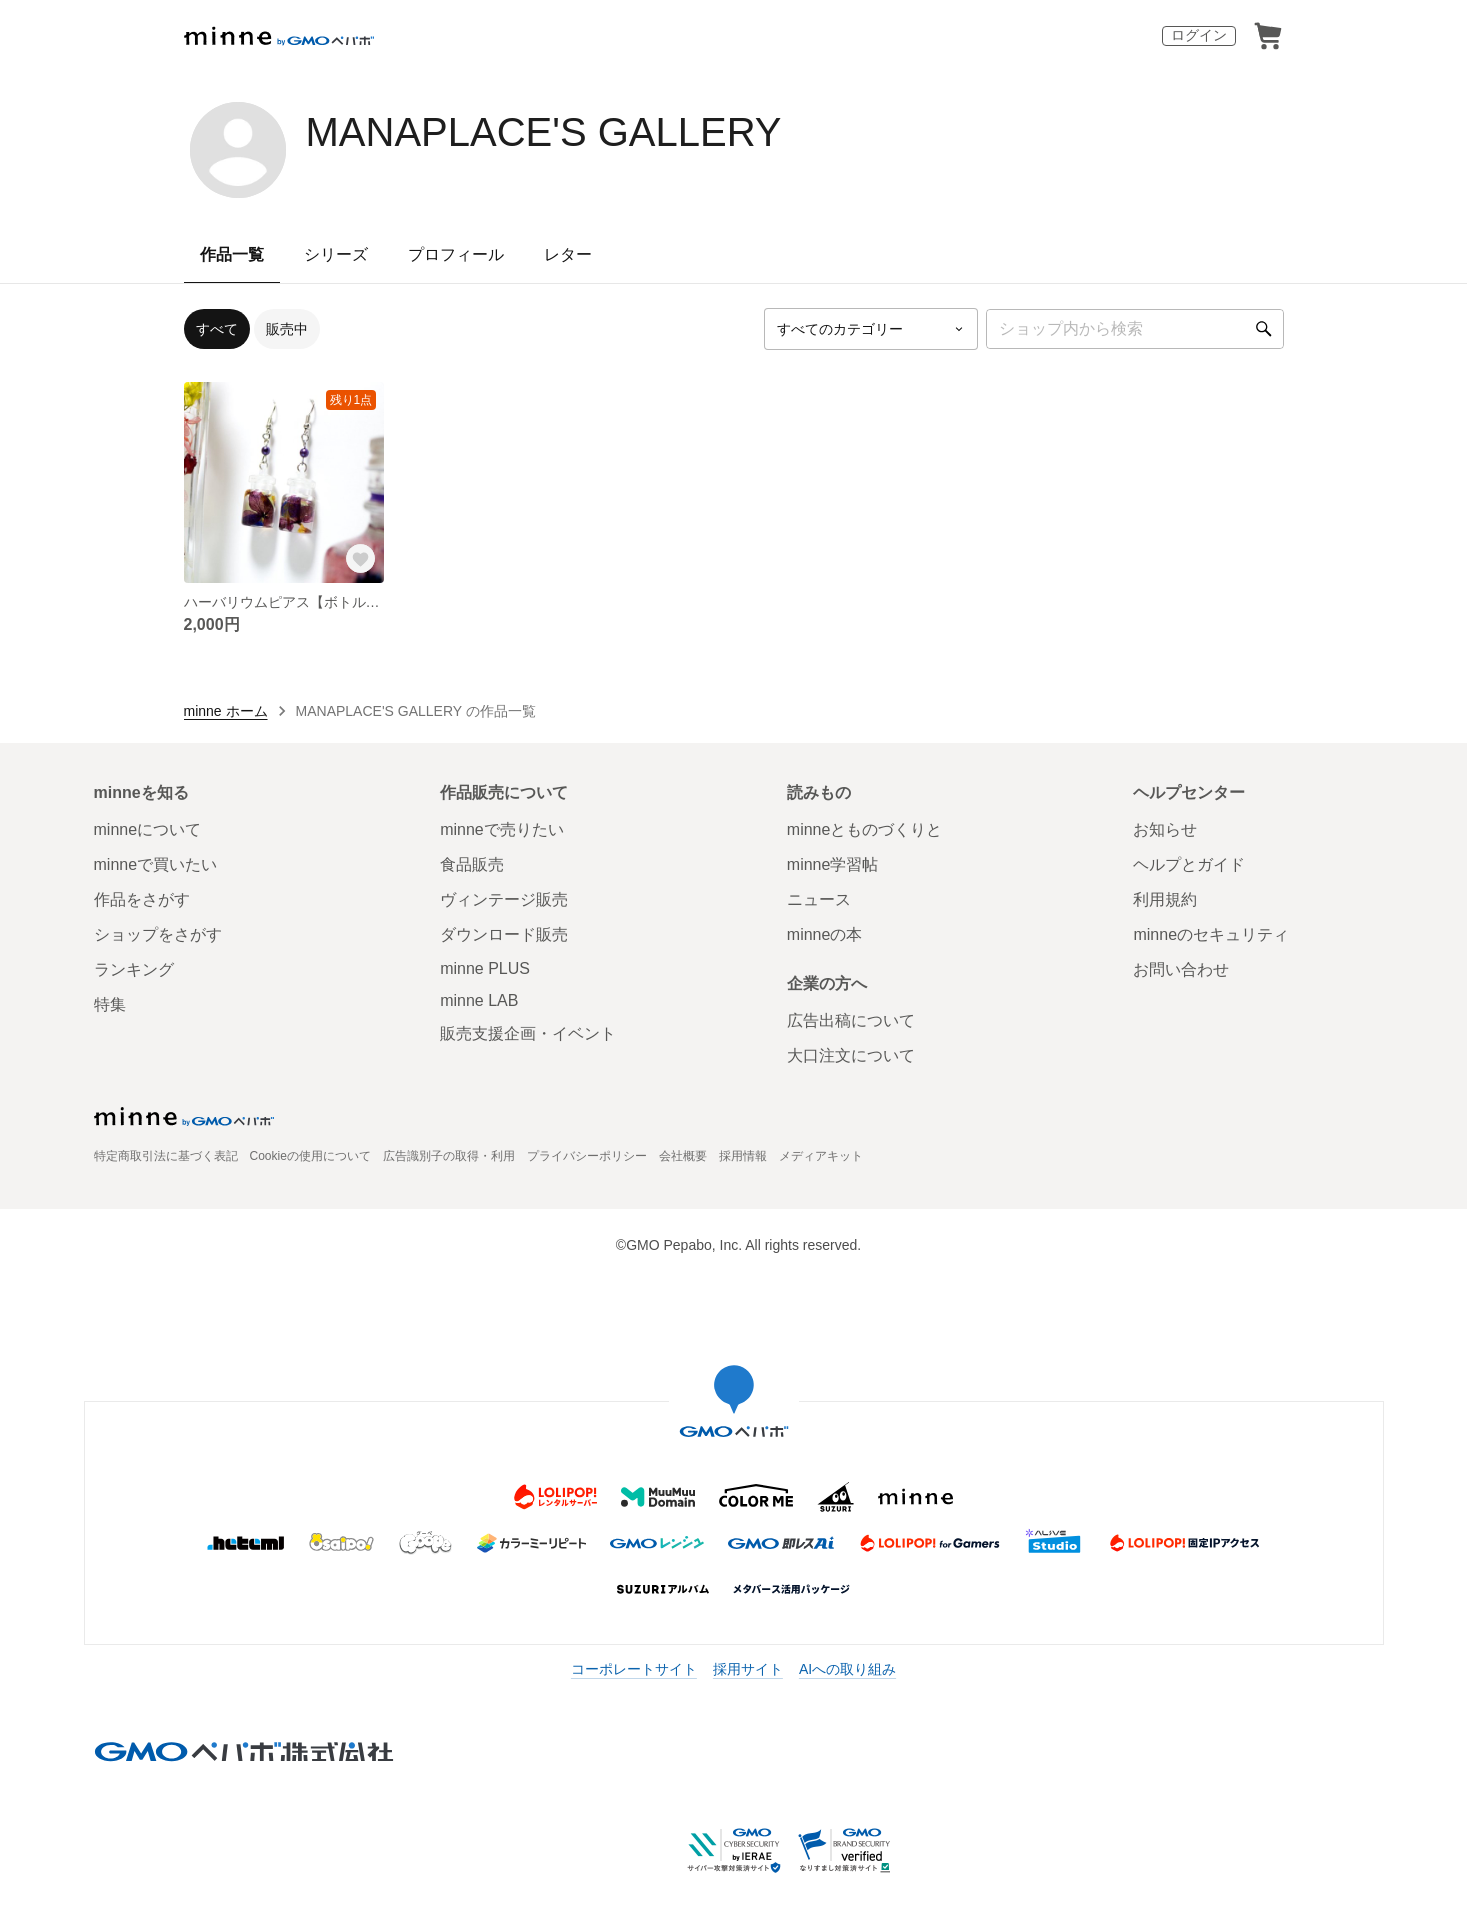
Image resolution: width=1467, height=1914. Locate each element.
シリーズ (336, 254)
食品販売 (472, 864)
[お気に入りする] (360, 559)
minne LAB (479, 1000)
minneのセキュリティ (1211, 934)
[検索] (1264, 329)
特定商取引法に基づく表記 (166, 1156)
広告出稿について (851, 1020)
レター (568, 254)
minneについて (148, 829)
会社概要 (683, 1156)
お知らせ (1165, 829)
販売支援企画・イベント (528, 1033)
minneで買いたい (156, 864)
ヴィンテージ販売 (504, 899)
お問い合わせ (1181, 969)
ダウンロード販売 (504, 934)
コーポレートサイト (634, 1669)
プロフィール (456, 254)
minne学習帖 (833, 864)
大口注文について (851, 1055)
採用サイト (748, 1669)
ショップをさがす (158, 934)
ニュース (819, 899)
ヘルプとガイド (1189, 864)
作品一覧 (232, 254)
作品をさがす (142, 899)
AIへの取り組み (847, 1669)
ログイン (1199, 35)
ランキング (134, 969)
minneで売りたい (502, 829)
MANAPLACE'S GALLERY (544, 132)
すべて (217, 329)
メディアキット (821, 1156)
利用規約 (1165, 899)
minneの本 (825, 934)
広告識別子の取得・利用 (449, 1156)
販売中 (287, 329)
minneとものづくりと (865, 829)
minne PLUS (485, 968)
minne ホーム (226, 711)
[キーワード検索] (1135, 329)
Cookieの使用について (310, 1156)
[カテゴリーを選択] (871, 329)
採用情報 (743, 1156)
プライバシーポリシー (587, 1156)
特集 (110, 1004)
